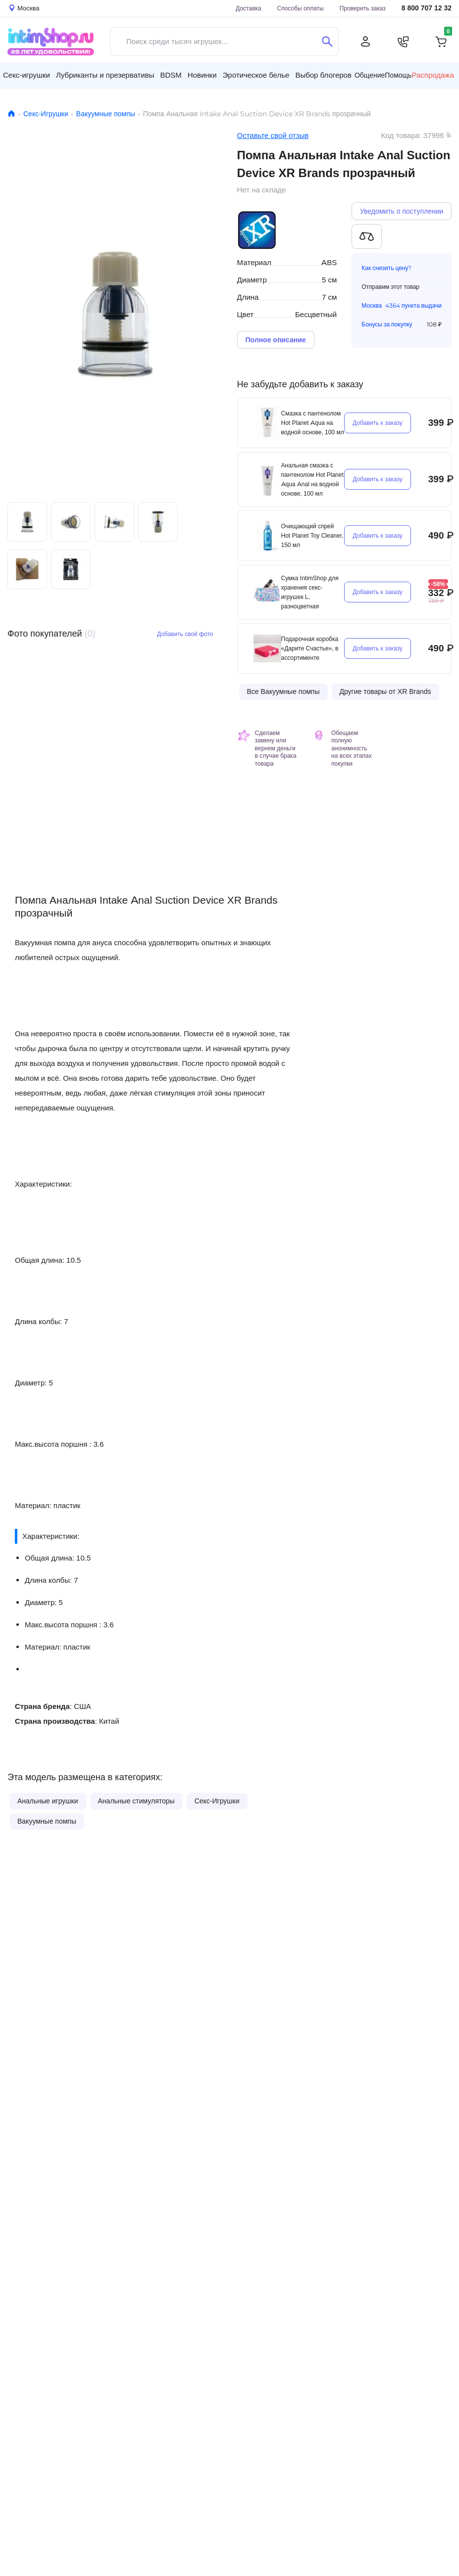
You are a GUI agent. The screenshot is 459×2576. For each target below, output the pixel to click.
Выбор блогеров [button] (323, 75)
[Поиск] (327, 41)
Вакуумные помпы (105, 113)
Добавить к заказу (378, 422)
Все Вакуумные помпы (283, 691)
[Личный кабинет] (365, 41)
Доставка (248, 8)
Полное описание (276, 339)
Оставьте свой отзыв (273, 135)
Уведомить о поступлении (401, 211)
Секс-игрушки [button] (26, 75)
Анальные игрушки (47, 1800)
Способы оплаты (300, 8)
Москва (371, 305)
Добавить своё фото (185, 634)
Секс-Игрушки (45, 113)
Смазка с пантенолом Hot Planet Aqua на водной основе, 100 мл (312, 423)
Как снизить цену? (386, 268)
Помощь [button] (398, 75)
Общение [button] (370, 75)
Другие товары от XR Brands (385, 691)
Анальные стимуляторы (136, 1800)
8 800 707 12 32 (427, 8)
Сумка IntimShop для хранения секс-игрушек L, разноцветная (310, 592)
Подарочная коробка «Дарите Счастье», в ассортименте (310, 648)
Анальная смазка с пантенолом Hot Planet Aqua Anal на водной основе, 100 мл (312, 479)
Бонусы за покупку (386, 324)
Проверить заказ (363, 8)
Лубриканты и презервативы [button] (105, 75)
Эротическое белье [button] (256, 75)
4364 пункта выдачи (413, 305)
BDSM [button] (170, 75)
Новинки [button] (202, 75)
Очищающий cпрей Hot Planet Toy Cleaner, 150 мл (312, 535)
